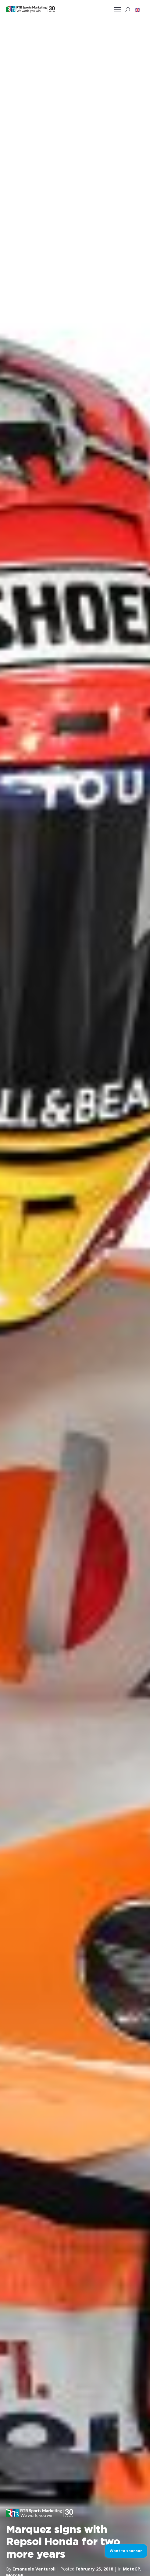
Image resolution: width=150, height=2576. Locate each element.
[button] (137, 10)
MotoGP (131, 2569)
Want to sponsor (126, 2550)
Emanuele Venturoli (33, 2569)
